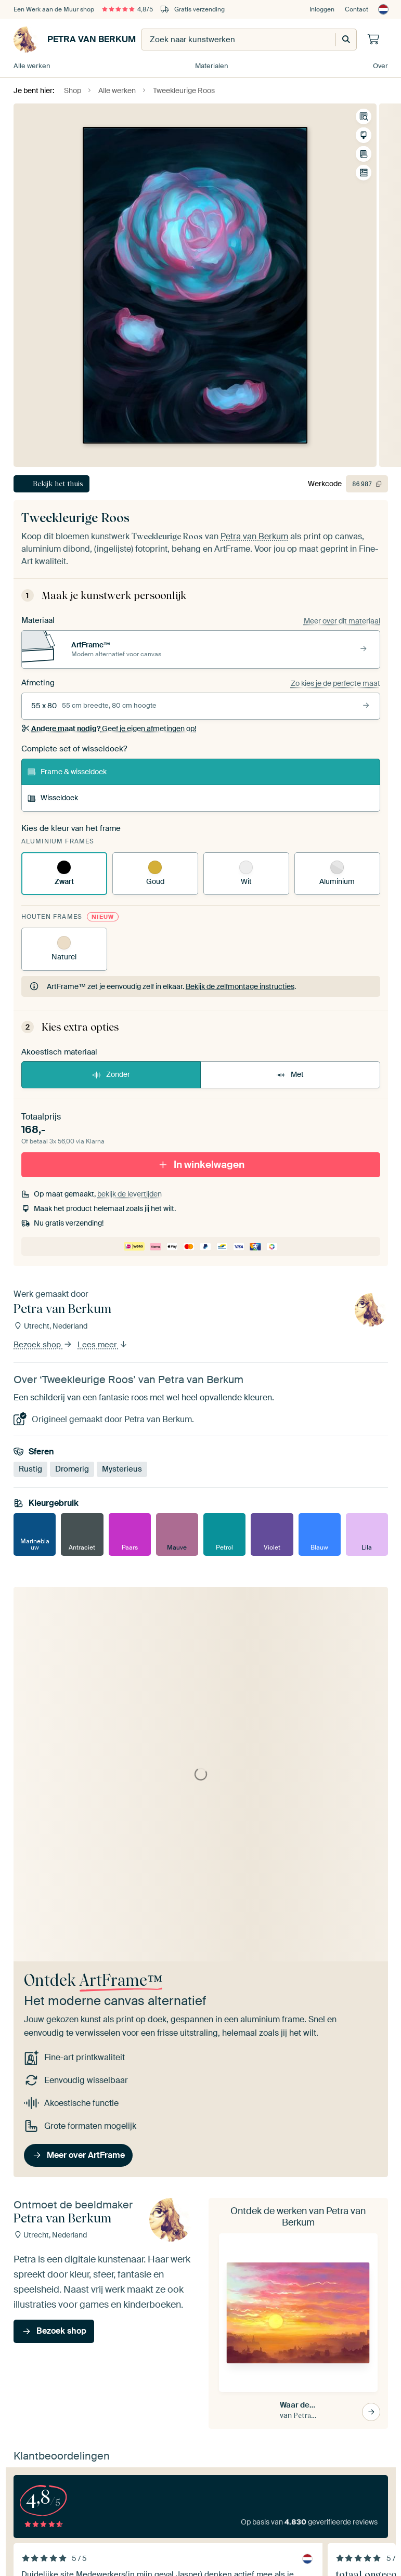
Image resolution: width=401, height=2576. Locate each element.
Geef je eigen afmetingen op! (109, 728)
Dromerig (72, 1469)
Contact (356, 9)
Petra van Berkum (75, 40)
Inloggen (321, 9)
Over (380, 65)
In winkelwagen (200, 1164)
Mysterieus (122, 1469)
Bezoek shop (43, 1344)
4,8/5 (127, 9)
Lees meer (102, 1344)
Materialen (211, 65)
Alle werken (32, 65)
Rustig (30, 1469)
